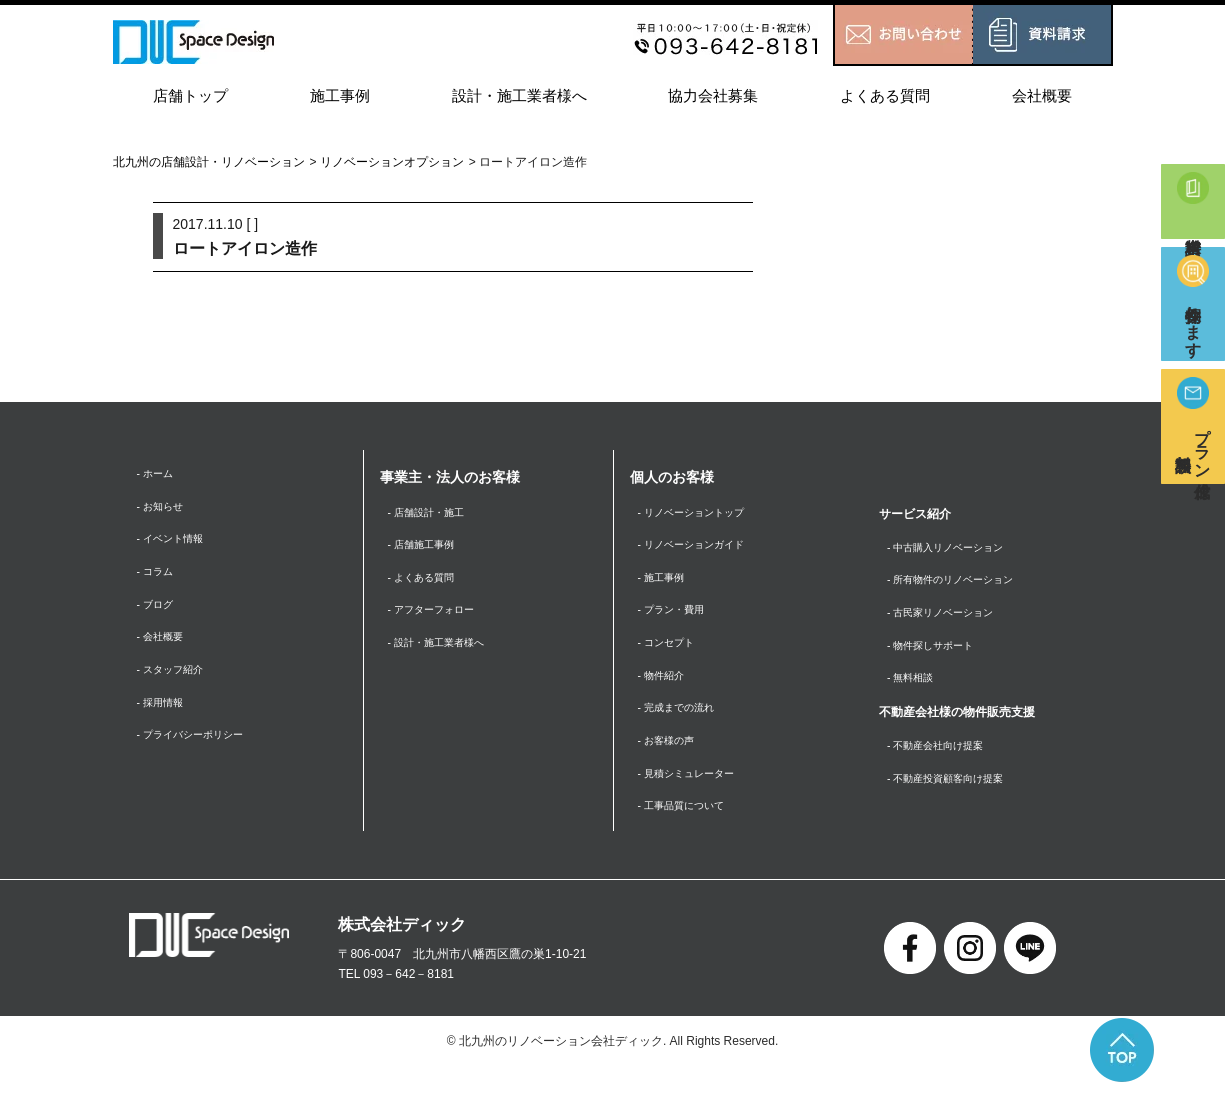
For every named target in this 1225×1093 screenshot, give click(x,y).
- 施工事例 (665, 584)
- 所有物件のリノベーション (962, 584)
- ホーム (158, 475)
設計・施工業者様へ (519, 95)
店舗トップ (190, 95)
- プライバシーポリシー (200, 757)
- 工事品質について (689, 830)
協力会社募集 (713, 95)
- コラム (158, 581)
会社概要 (1042, 95)
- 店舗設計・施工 (433, 514)
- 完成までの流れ (683, 725)
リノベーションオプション (392, 162)
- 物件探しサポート (938, 654)
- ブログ (158, 616)
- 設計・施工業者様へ (445, 654)
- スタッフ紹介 (176, 686)
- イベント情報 (176, 546)
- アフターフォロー (439, 619)
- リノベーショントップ (701, 514)
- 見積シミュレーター (695, 795)
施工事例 (340, 95)
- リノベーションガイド (701, 549)
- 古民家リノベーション (950, 619)
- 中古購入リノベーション (956, 549)
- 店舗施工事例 (427, 549)
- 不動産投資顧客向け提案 (956, 795)
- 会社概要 (164, 651)
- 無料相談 (914, 690)
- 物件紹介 (665, 690)
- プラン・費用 (677, 619)
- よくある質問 (427, 584)
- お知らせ (164, 510)
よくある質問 (885, 95)
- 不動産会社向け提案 (944, 760)
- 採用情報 (164, 721)
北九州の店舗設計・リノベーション (209, 162)
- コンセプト (671, 654)
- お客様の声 (671, 760)
